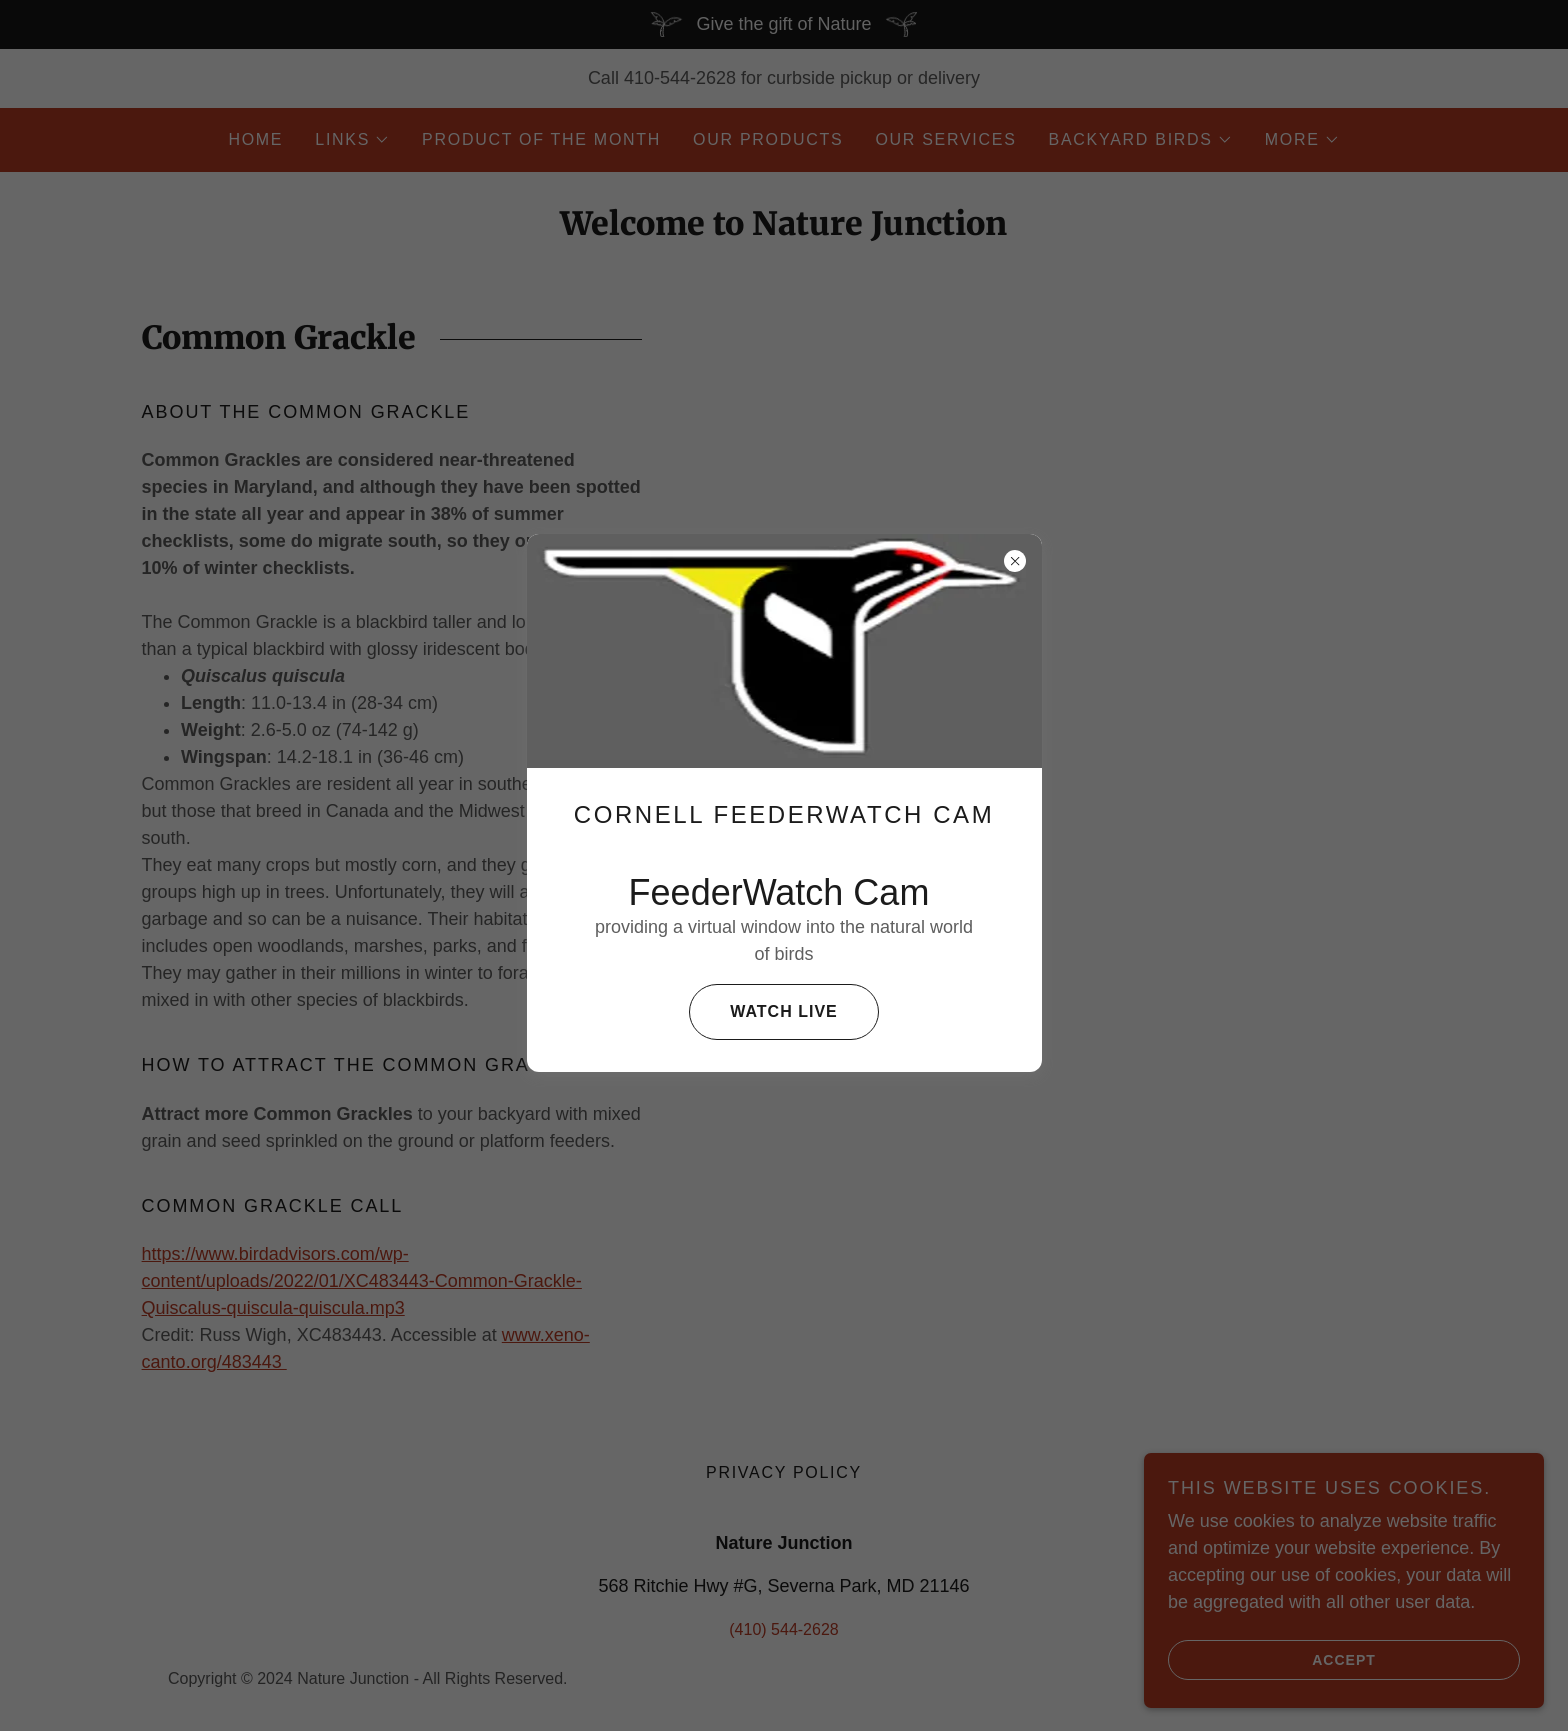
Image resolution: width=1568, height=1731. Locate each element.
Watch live (763, 1012)
